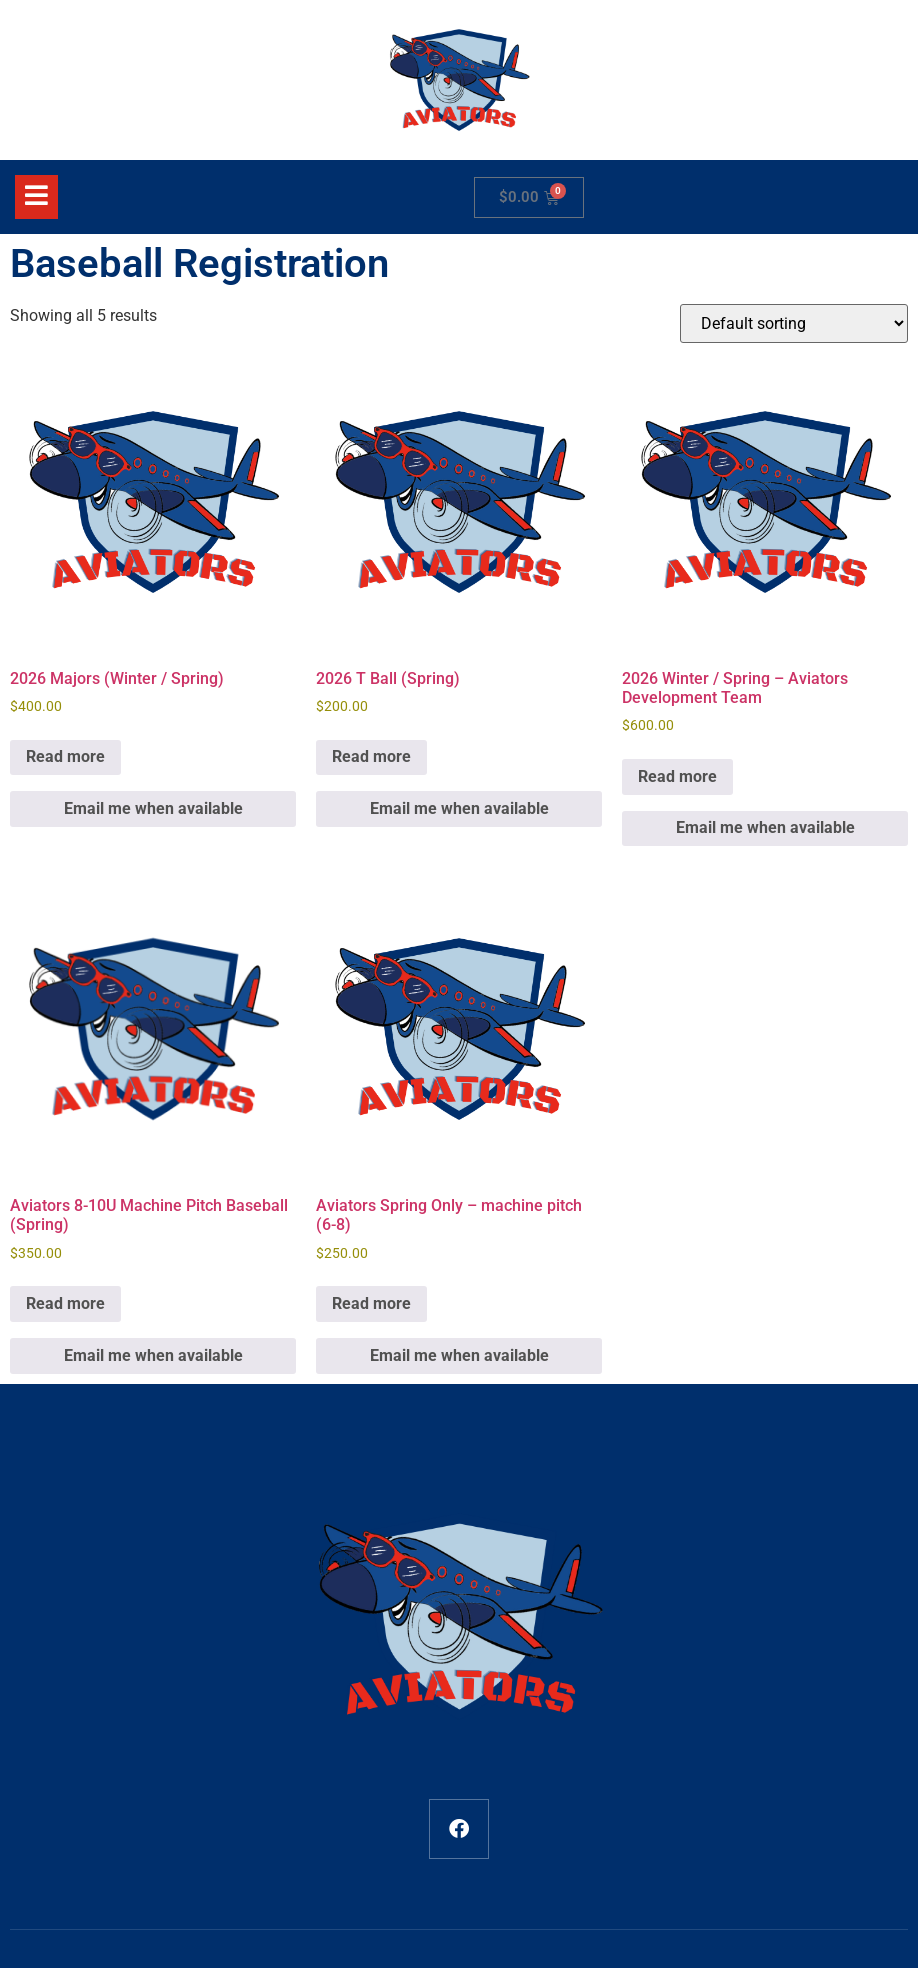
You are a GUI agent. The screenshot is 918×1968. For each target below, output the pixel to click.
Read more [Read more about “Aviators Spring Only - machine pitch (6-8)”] (371, 1303)
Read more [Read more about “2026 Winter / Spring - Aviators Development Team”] (677, 776)
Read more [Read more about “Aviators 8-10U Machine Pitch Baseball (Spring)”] (65, 1303)
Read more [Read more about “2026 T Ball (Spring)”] (371, 756)
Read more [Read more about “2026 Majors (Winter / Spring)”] (65, 756)
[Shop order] (794, 323)
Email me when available (153, 808)
